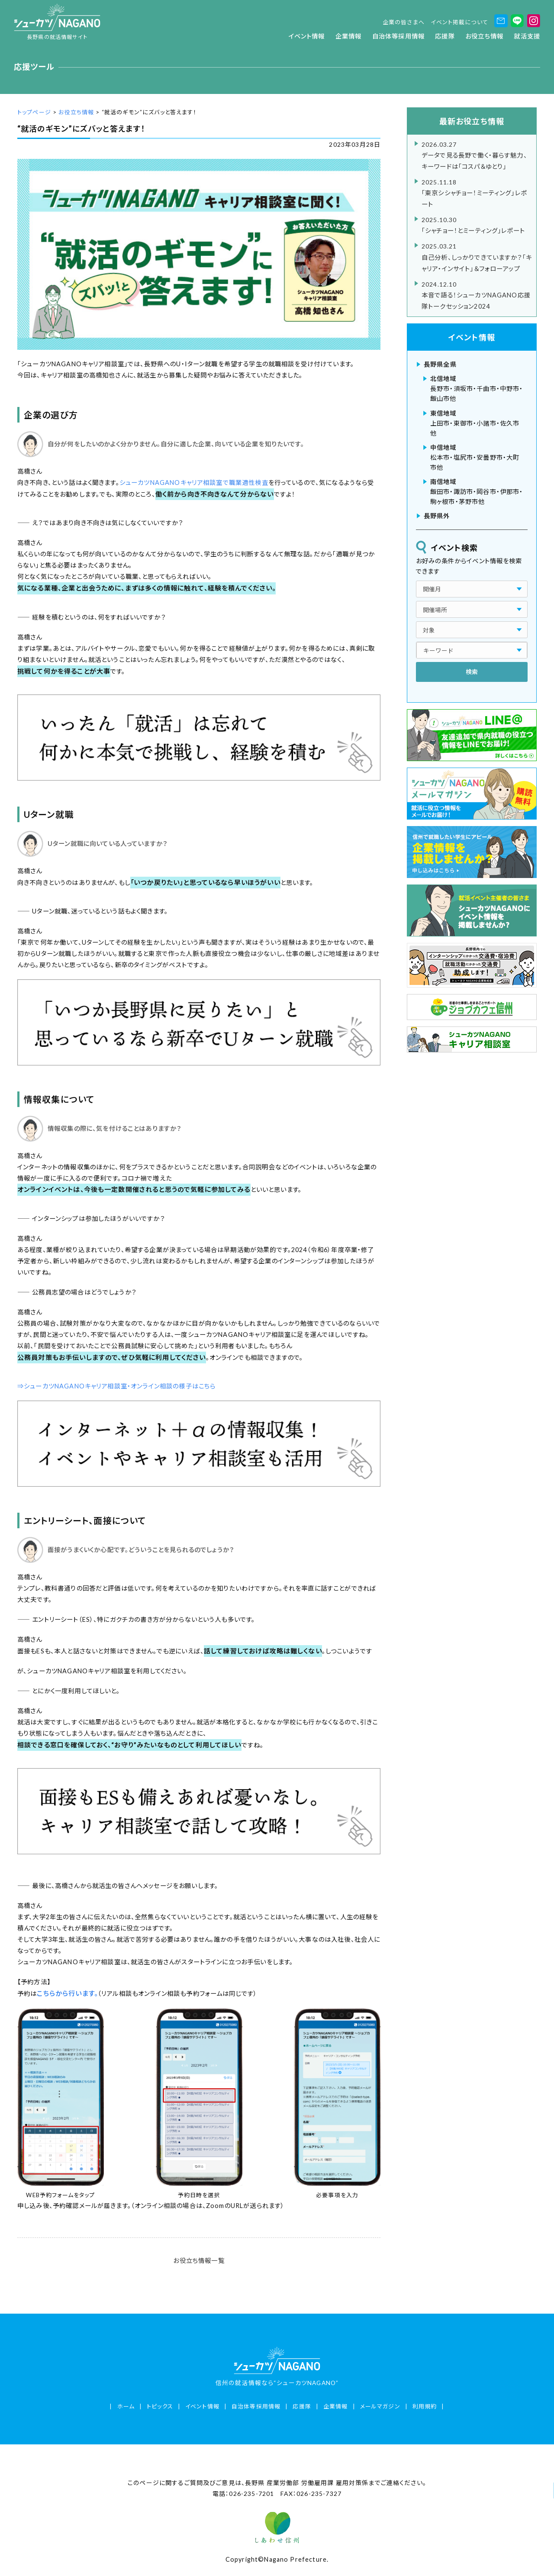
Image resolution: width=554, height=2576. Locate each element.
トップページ (34, 112)
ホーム (126, 2406)
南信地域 (443, 481)
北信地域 (443, 378)
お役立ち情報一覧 (198, 2260)
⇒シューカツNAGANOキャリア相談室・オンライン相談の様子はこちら (116, 1386)
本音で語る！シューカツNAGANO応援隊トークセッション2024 (477, 294)
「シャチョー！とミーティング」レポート (477, 224)
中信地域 (443, 447)
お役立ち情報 (484, 36)
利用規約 (424, 2406)
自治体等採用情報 (398, 36)
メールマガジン (380, 2406)
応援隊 (444, 36)
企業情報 (348, 36)
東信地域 (443, 413)
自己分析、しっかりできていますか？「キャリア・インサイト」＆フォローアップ (477, 256)
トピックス (160, 2406)
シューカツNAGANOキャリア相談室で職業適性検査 (193, 482)
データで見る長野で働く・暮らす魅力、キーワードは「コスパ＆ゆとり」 (477, 154)
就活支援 (527, 36)
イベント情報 (307, 36)
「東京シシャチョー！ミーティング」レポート (477, 192)
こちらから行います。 (67, 1993)
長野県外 (437, 516)
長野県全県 (440, 364)
